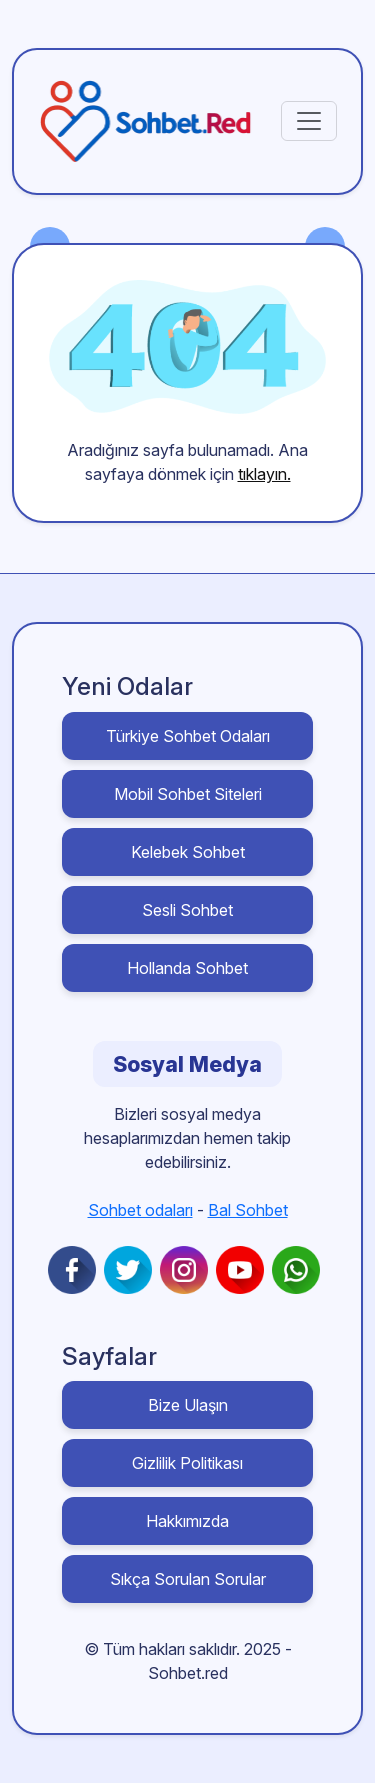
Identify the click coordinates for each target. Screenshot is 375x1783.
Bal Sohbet (248, 1210)
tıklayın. (264, 474)
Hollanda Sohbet (187, 968)
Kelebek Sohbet (188, 852)
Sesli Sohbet (187, 910)
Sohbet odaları (140, 1210)
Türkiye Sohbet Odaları (188, 736)
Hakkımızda (187, 1521)
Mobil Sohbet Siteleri (188, 794)
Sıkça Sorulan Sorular (188, 1579)
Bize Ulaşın (188, 1405)
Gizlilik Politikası (187, 1463)
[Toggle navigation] (309, 121)
